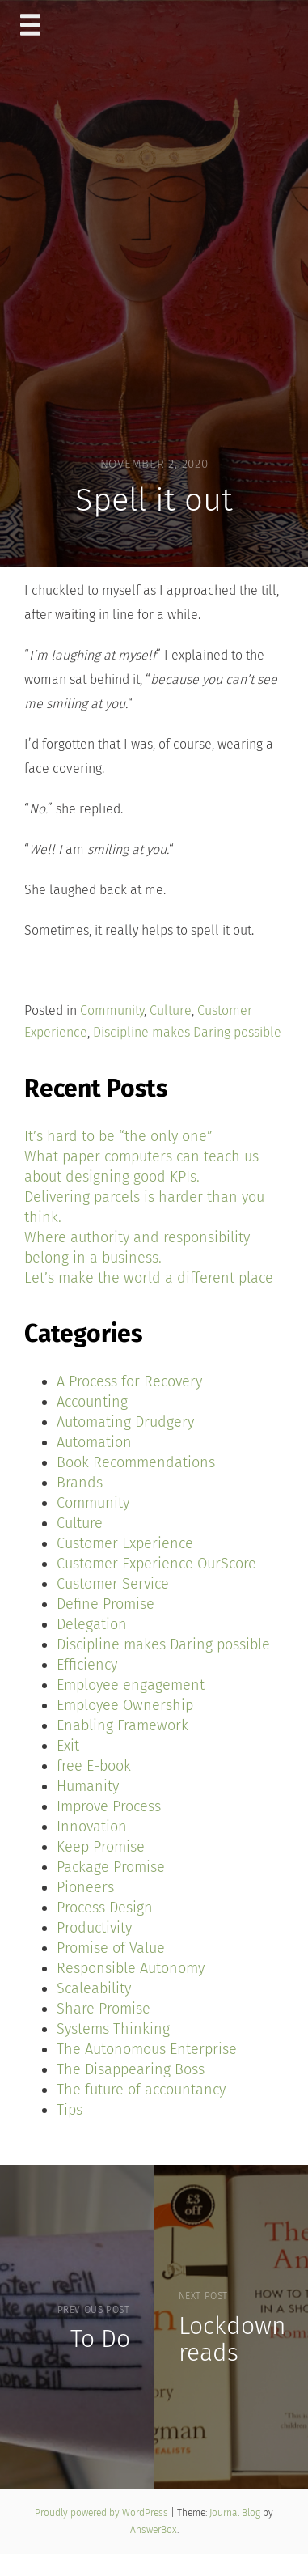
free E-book (94, 1766)
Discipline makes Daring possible (187, 1032)
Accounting (92, 1402)
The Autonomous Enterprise (147, 2049)
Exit (68, 1746)
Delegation (92, 1624)
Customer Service (113, 1584)
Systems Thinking (113, 2029)
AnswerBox (153, 2530)
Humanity (88, 1786)
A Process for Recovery (129, 1381)
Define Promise (105, 1604)
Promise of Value (111, 1948)
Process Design (105, 1907)
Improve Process (109, 1806)
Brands (80, 1483)
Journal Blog (236, 2513)
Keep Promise (101, 1847)
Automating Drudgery (125, 1422)
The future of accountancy (141, 2090)
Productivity (94, 1928)
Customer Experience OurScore (156, 1563)
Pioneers (85, 1887)
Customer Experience (125, 1543)
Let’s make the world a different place (148, 1278)
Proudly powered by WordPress (103, 2513)
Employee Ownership (125, 1705)
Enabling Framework (122, 1725)
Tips (69, 2110)
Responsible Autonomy (131, 1968)
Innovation (92, 1826)
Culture (171, 1010)
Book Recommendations (136, 1462)
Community (112, 1010)
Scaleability (94, 1988)
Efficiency (87, 1665)
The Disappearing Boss (131, 2069)
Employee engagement (131, 1685)
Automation (94, 1442)
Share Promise (103, 2009)
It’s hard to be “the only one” (118, 1136)
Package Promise (111, 1867)
